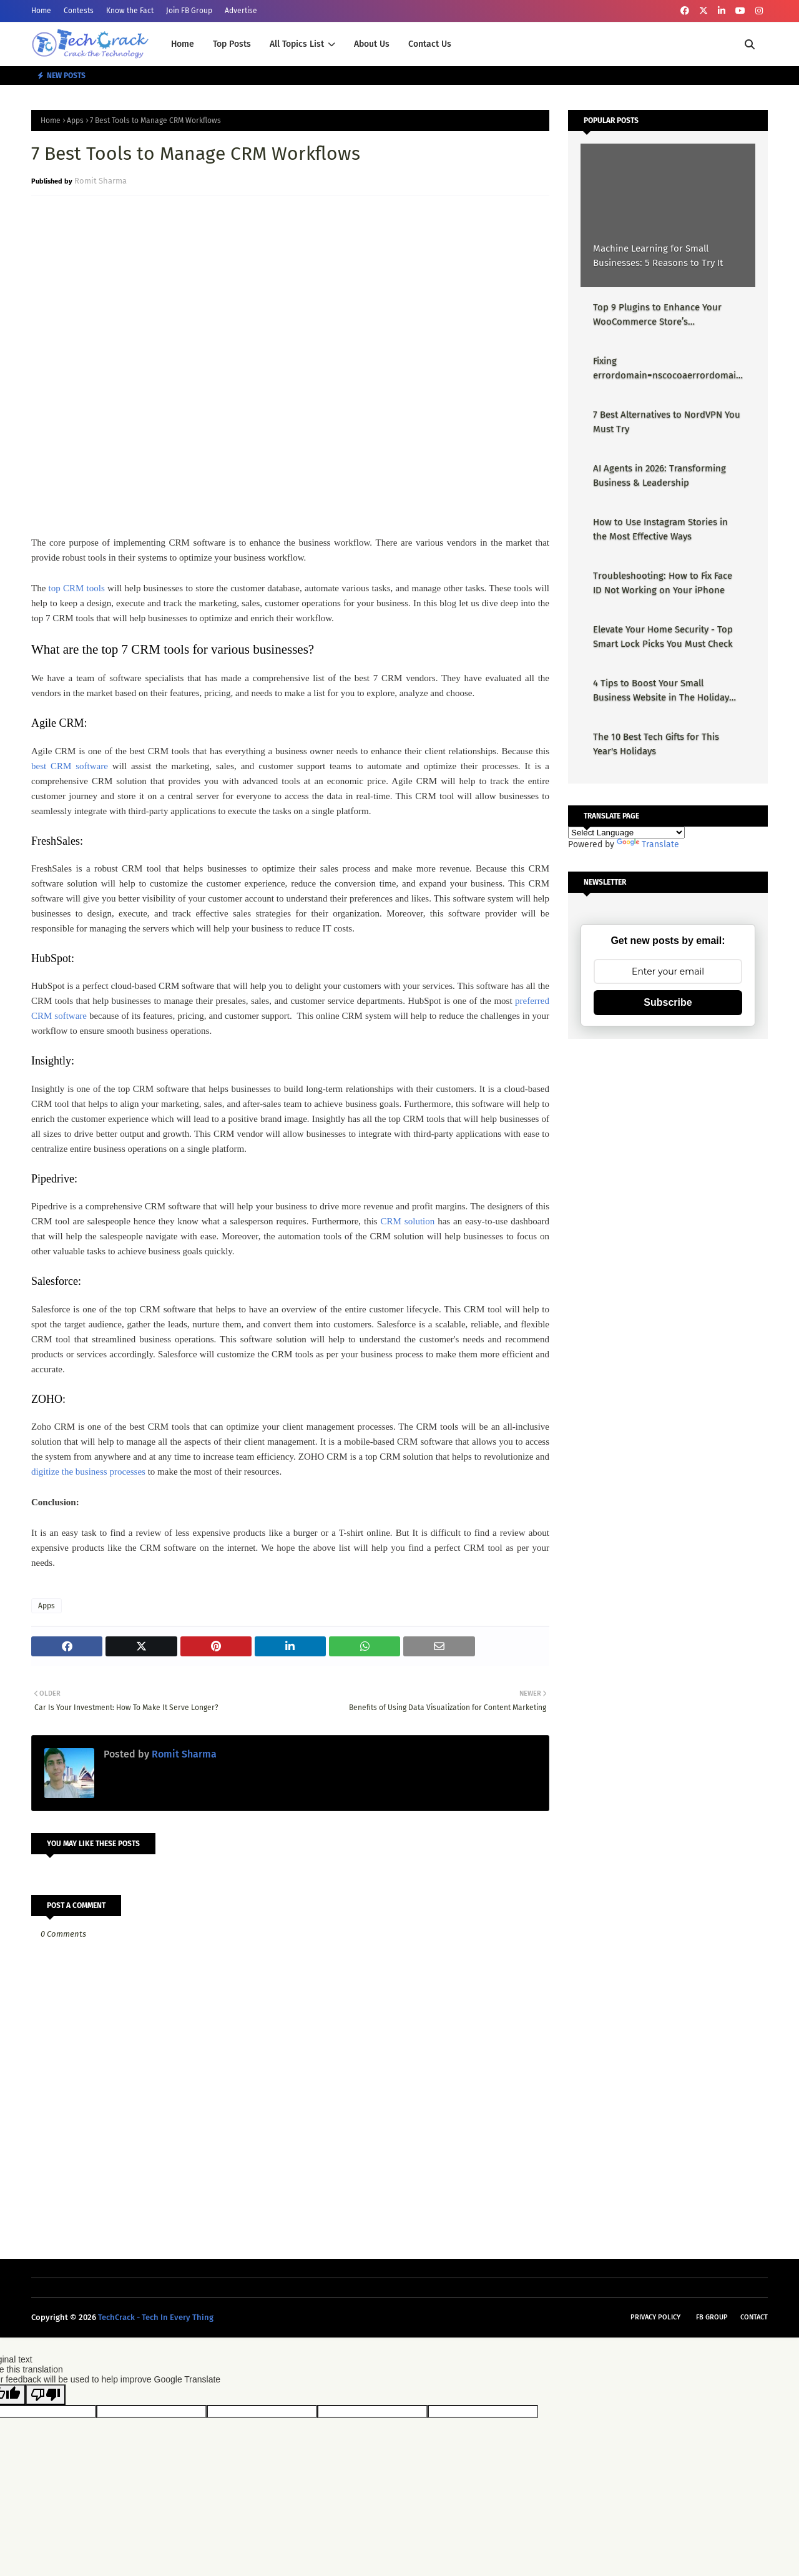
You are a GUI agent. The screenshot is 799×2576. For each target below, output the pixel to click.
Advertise (241, 10)
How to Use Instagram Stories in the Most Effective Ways (660, 529)
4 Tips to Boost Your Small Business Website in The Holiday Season (661, 690)
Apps (75, 120)
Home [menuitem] (182, 44)
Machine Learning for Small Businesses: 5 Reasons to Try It (658, 255)
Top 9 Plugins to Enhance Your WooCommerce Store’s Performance (657, 315)
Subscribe (668, 1002)
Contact (754, 2317)
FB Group (712, 2317)
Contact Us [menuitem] (429, 44)
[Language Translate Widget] (626, 832)
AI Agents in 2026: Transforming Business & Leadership (659, 475)
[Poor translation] (46, 2394)
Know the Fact (130, 10)
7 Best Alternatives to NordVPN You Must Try (666, 422)
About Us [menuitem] (372, 44)
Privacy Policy (655, 2317)
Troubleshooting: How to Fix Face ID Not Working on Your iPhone (662, 583)
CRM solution (408, 1221)
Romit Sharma (100, 180)
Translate (648, 844)
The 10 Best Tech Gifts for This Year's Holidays (656, 744)
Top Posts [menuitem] (232, 44)
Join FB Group (189, 10)
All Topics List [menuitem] (297, 44)
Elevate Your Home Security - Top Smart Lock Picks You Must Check (663, 636)
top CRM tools (77, 588)
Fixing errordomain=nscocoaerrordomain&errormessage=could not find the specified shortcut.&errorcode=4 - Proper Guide (667, 368)
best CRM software (69, 766)
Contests (79, 10)
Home (41, 10)
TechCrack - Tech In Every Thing (155, 2317)
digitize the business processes (88, 1472)
